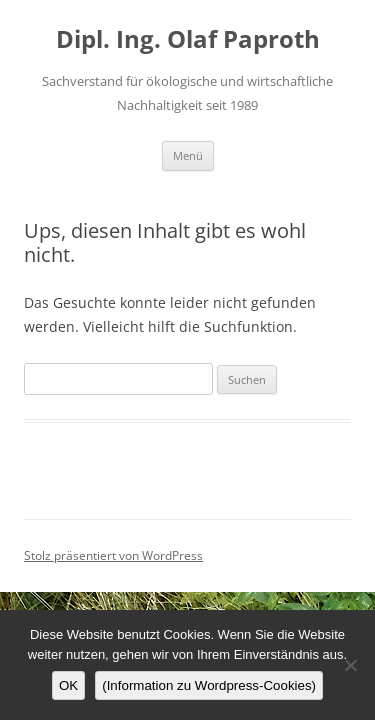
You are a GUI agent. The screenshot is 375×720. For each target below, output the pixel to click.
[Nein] (350, 665)
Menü (188, 155)
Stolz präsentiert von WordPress (113, 555)
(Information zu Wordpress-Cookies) (209, 685)
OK (68, 685)
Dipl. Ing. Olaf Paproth (188, 39)
